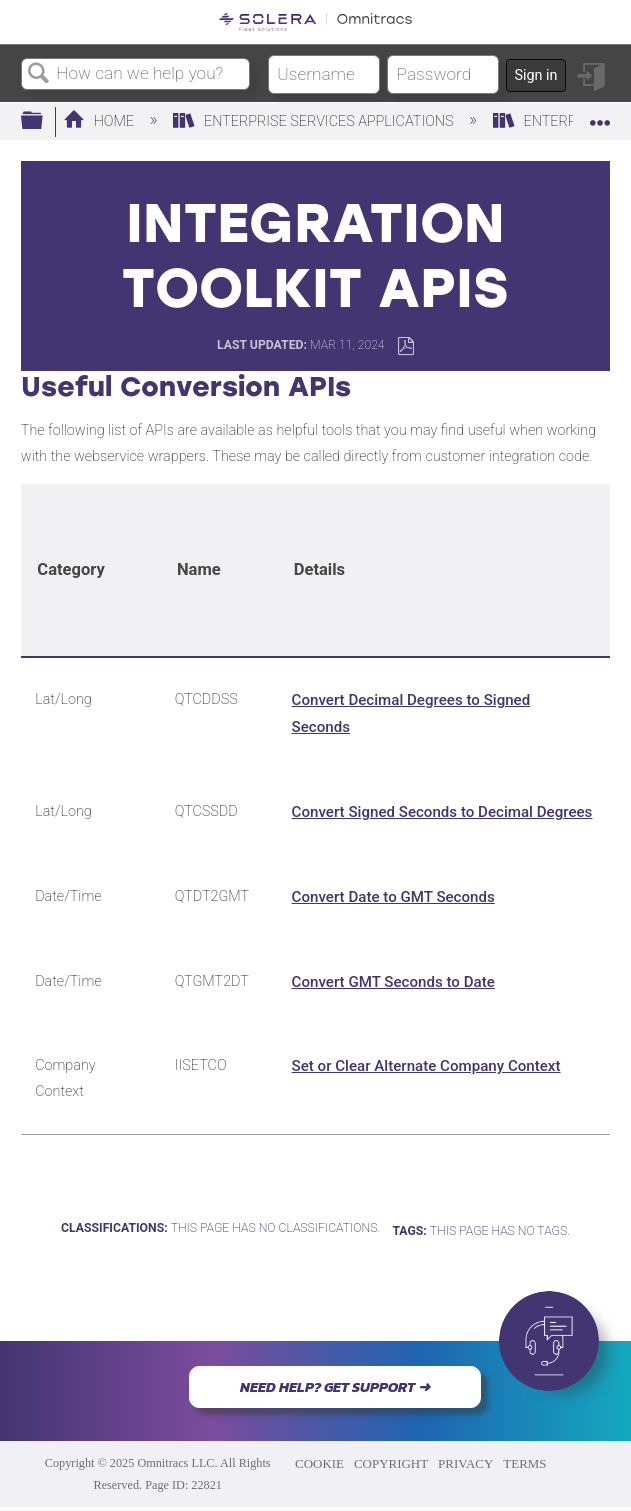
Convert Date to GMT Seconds (393, 897)
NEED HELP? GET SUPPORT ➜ (335, 1387)
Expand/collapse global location (600, 115)
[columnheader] (91, 571)
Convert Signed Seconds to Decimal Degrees (442, 812)
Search (39, 74)
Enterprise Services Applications (315, 121)
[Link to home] (315, 22)
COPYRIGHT (391, 1463)
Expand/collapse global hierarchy (45, 121)
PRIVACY (465, 1463)
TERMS (524, 1463)
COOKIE (319, 1463)
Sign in (535, 75)
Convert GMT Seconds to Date (393, 982)
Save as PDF (405, 346)
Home (100, 121)
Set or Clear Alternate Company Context (426, 1066)
